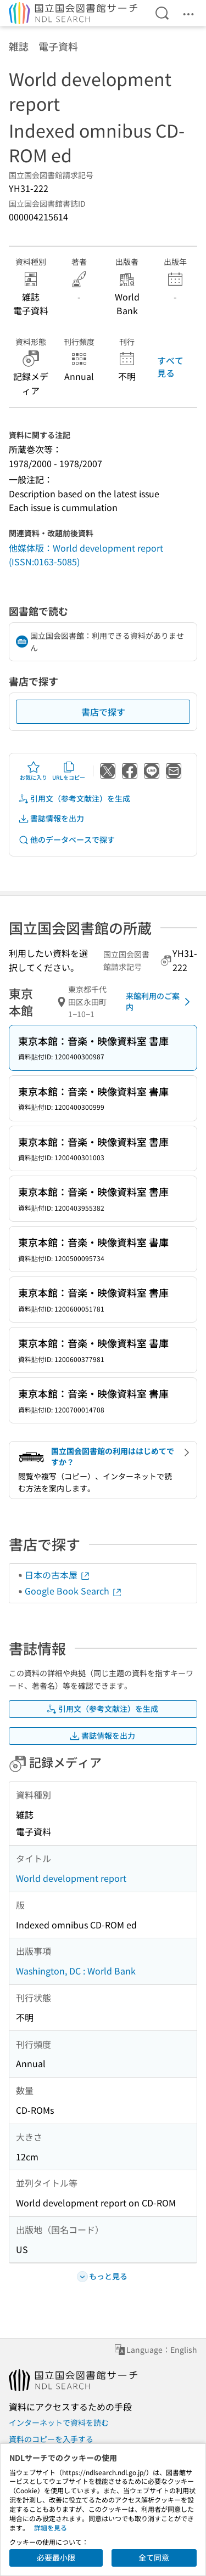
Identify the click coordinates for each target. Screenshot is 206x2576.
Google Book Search (74, 1590)
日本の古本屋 (58, 1574)
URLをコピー (68, 771)
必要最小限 (56, 2557)
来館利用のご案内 (160, 1001)
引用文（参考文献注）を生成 (74, 798)
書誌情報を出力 (51, 818)
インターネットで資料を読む (59, 2422)
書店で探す (103, 711)
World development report (71, 1878)
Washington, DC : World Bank (76, 1970)
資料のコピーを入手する (51, 2438)
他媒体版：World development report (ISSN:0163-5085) (86, 555)
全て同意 (153, 2557)
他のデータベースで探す (66, 840)
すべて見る (170, 366)
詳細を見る (50, 2527)
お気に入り (33, 771)
